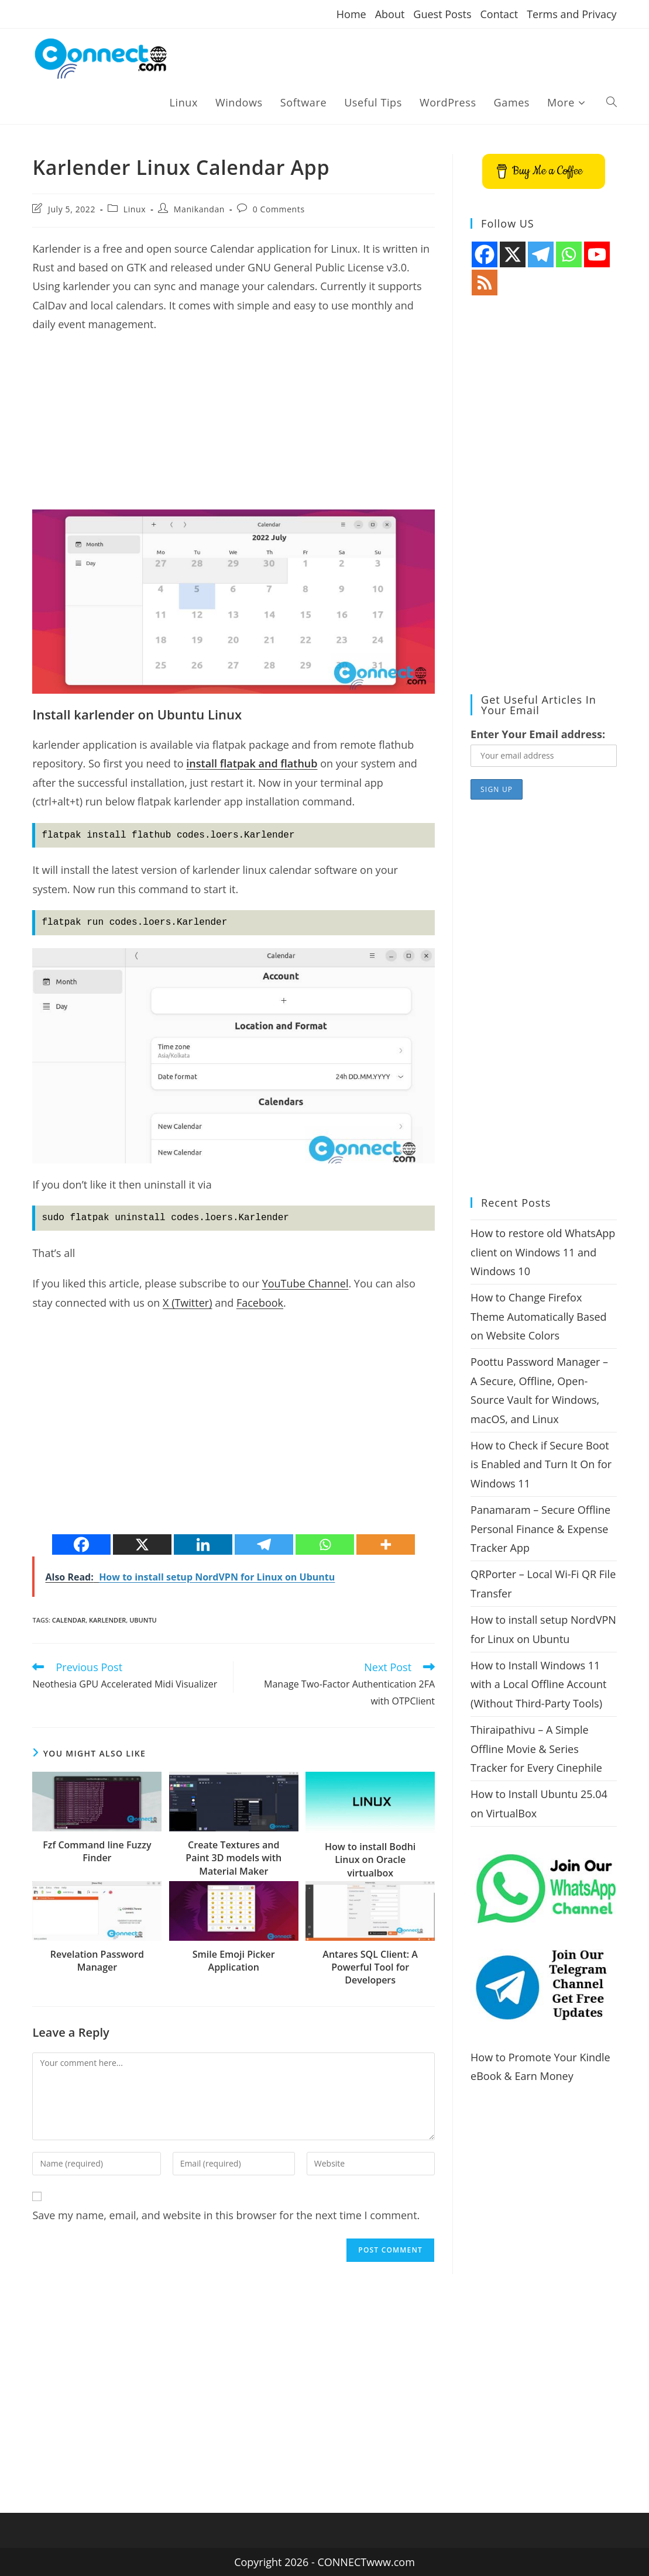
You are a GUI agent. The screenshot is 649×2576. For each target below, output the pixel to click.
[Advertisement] (233, 427)
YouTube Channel (305, 1283)
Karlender (107, 1620)
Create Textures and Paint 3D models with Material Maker (233, 1858)
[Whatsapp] (325, 1544)
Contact (499, 14)
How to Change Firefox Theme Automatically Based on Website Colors (539, 1316)
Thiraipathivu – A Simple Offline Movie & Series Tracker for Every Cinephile (536, 1749)
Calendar (68, 1620)
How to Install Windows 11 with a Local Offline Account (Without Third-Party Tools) (538, 1684)
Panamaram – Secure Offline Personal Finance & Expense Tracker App (540, 1529)
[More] (385, 1544)
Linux (134, 209)
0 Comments (279, 209)
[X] (142, 1544)
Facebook (259, 1303)
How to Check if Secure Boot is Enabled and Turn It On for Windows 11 (541, 1464)
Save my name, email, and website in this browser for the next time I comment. (226, 2215)
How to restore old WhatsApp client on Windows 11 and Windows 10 (543, 1252)
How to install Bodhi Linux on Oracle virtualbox (370, 1859)
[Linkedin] (203, 1544)
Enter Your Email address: (538, 734)
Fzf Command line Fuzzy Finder (97, 1851)
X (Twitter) (187, 1303)
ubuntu (143, 1620)
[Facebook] (81, 1544)
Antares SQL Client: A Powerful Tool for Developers (370, 1967)
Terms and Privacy (571, 14)
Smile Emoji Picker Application (234, 1961)
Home (351, 14)
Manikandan (199, 209)
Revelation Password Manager (97, 1961)
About (390, 14)
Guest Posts (442, 14)
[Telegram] (264, 1544)
